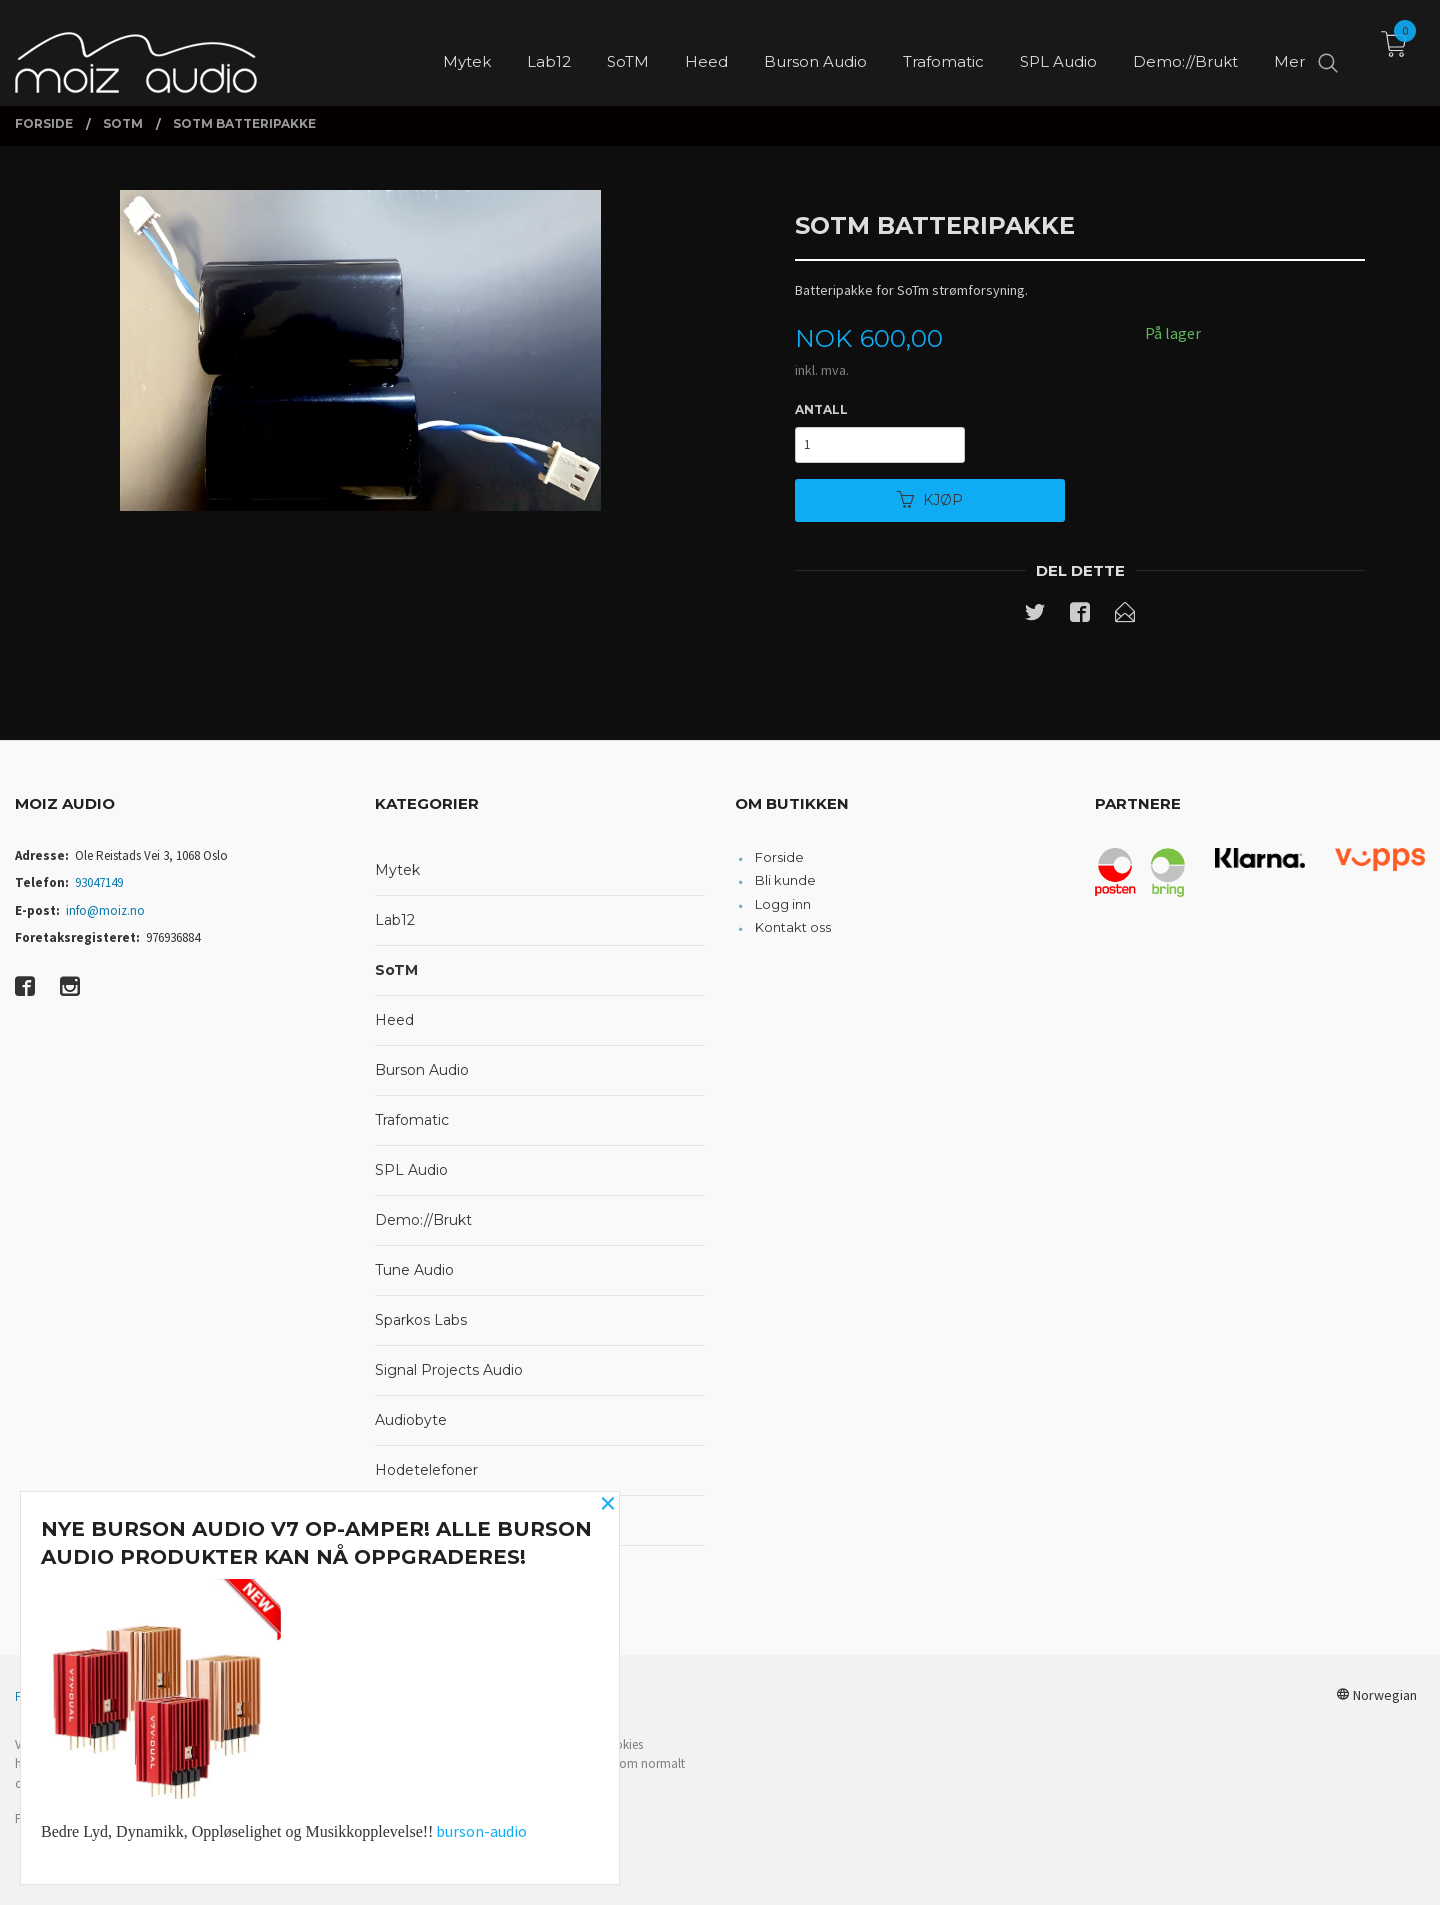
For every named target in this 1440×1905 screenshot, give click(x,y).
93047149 (99, 882)
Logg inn (783, 904)
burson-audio (481, 1831)
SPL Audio (411, 1170)
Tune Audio (414, 1270)
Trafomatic (412, 1120)
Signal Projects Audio (449, 1370)
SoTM (396, 970)
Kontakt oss (793, 927)
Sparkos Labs (421, 1320)
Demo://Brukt (423, 1220)
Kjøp (930, 500)
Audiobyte (411, 1420)
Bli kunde (785, 880)
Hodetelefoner (426, 1470)
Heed (394, 1020)
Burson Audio (422, 1070)
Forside (779, 857)
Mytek (397, 870)
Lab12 (395, 920)
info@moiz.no (105, 910)
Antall (821, 409)
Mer (1289, 50)
